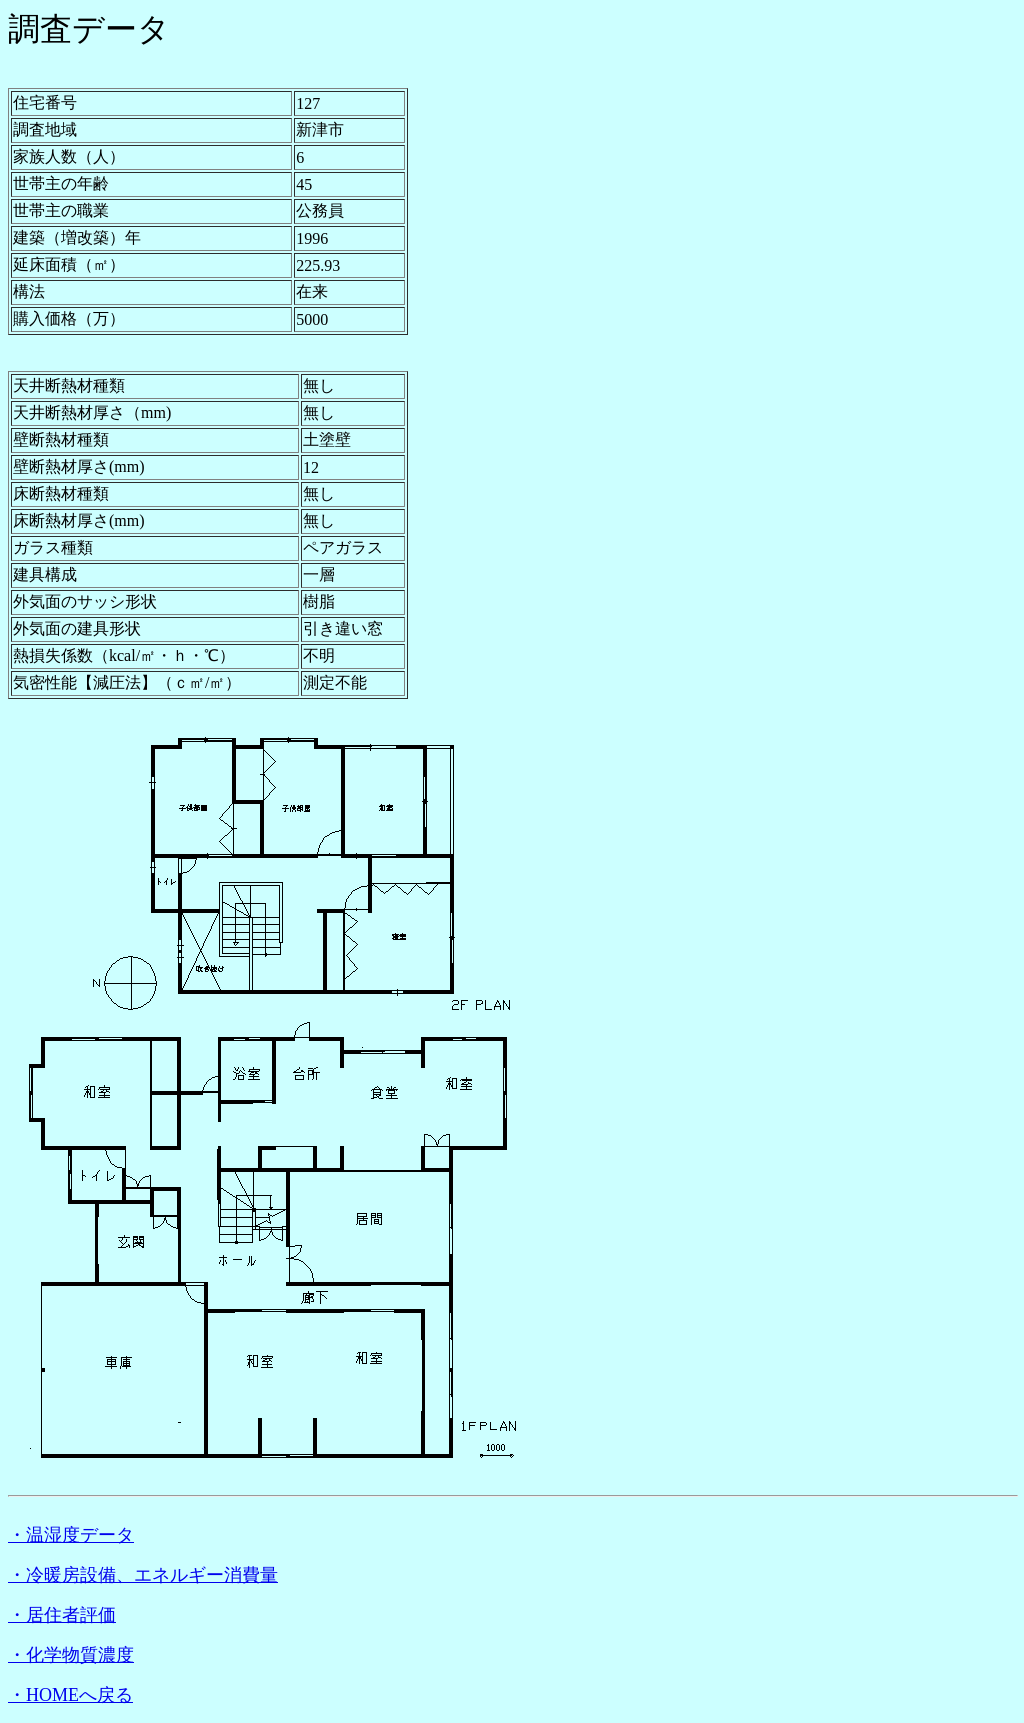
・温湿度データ (71, 1535)
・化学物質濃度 (71, 1655)
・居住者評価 (62, 1615)
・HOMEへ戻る (70, 1695)
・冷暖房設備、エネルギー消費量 (143, 1575)
